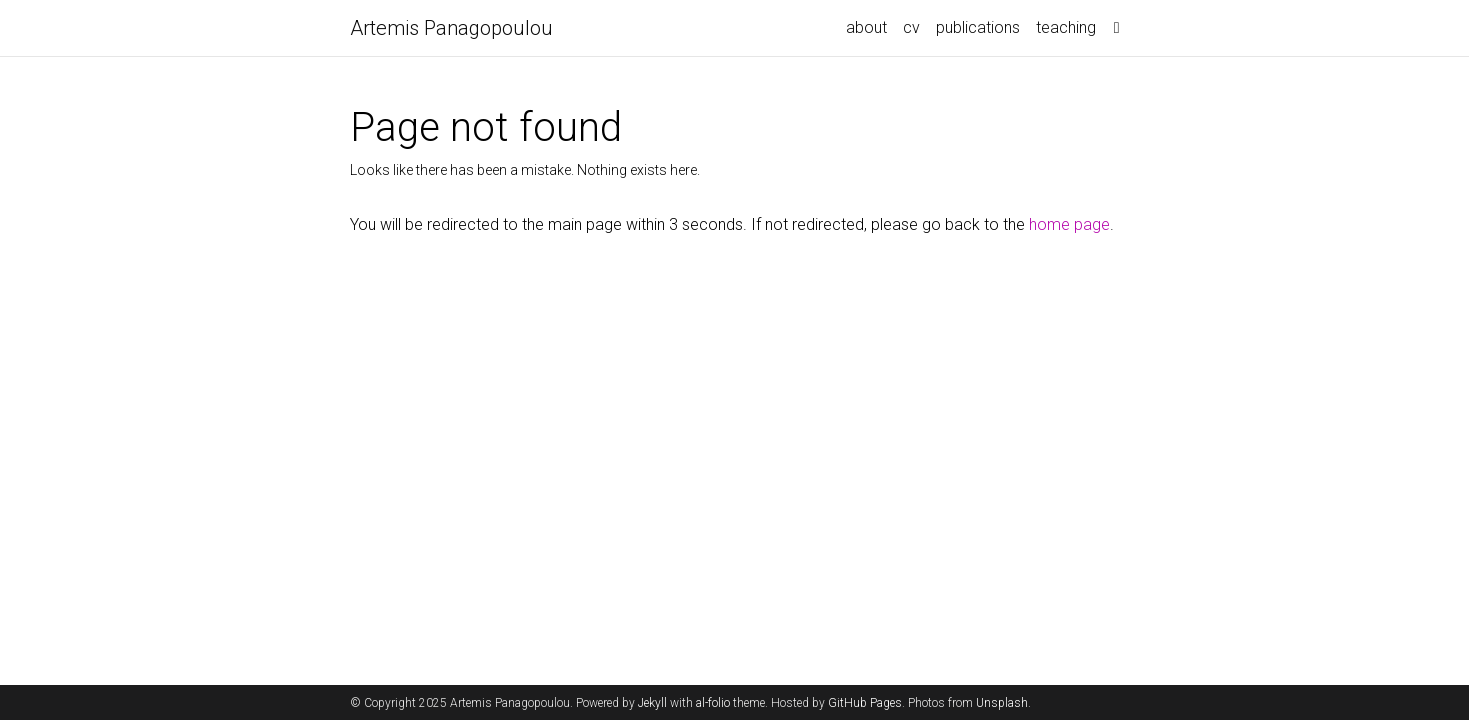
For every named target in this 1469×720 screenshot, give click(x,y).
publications (978, 27)
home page (1069, 224)
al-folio (713, 703)
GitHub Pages (865, 703)
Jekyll (652, 703)
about (866, 27)
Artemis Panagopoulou (451, 28)
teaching (1066, 27)
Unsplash (1002, 703)
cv (911, 27)
